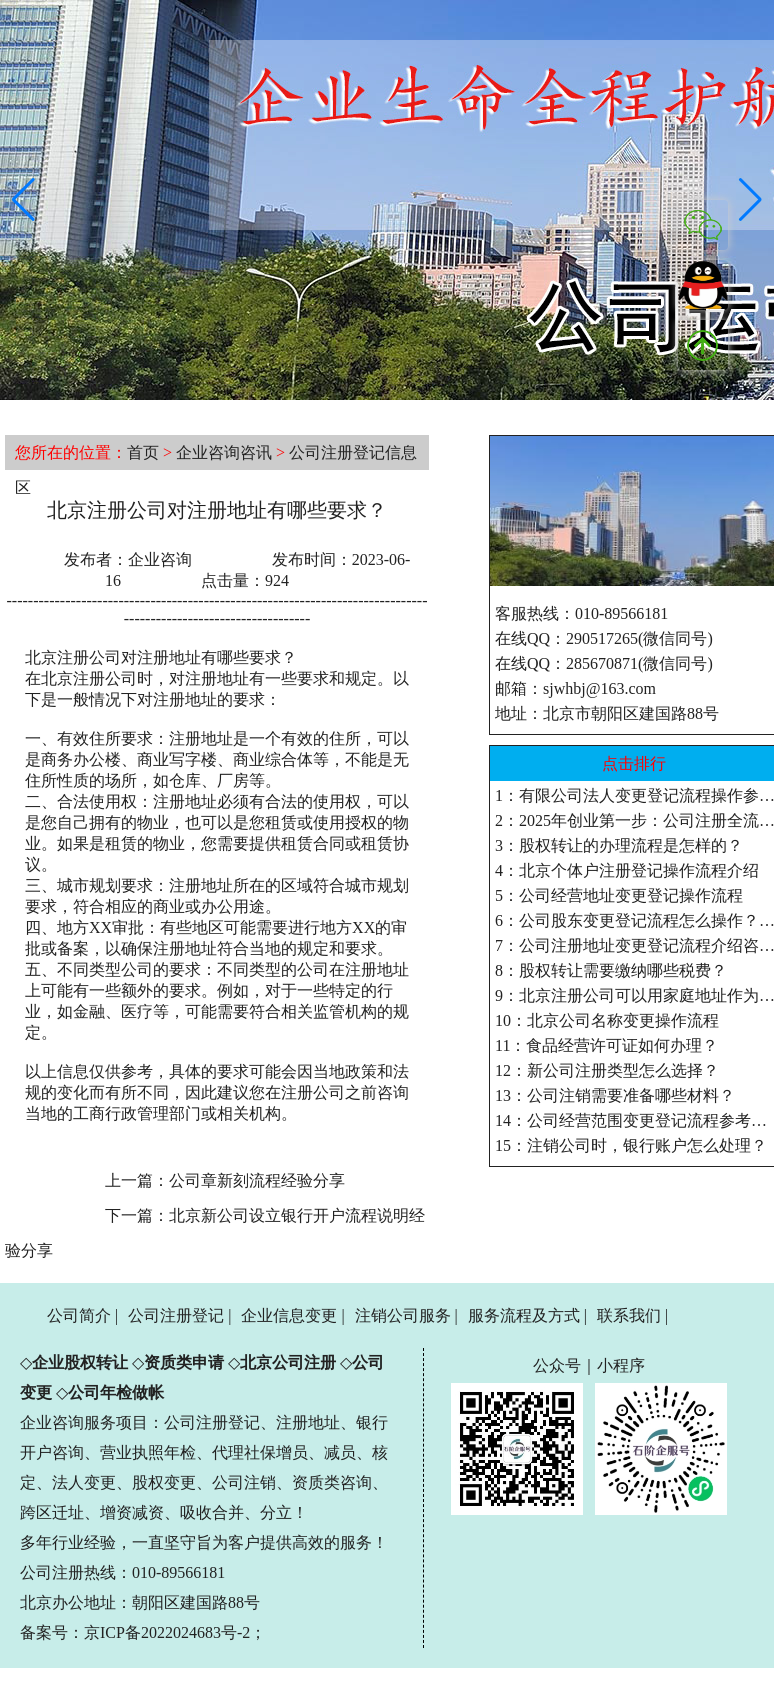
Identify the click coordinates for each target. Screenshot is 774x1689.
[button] (23, 200)
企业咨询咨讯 (224, 452)
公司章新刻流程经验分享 (257, 1180)
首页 (143, 452)
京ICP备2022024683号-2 (167, 1632)
